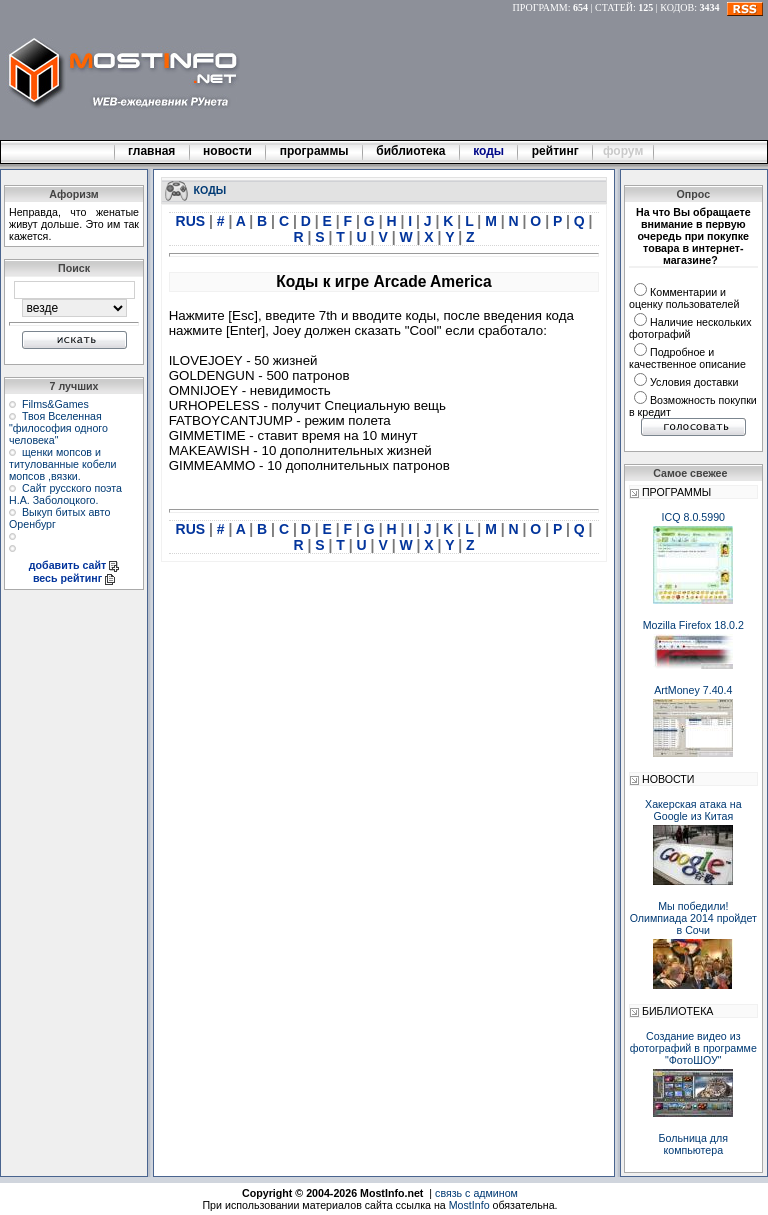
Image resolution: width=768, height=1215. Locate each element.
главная (152, 151)
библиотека (411, 151)
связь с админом (476, 1193)
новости (228, 151)
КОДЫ (210, 189)
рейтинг (557, 151)
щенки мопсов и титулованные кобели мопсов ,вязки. (62, 464)
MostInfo (469, 1205)
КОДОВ (677, 7)
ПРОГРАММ (540, 7)
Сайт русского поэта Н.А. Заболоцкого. (65, 494)
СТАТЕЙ (614, 7)
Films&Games (55, 404)
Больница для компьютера (694, 1144)
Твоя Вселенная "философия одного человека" (58, 428)
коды (489, 151)
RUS (192, 221)
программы (314, 151)
